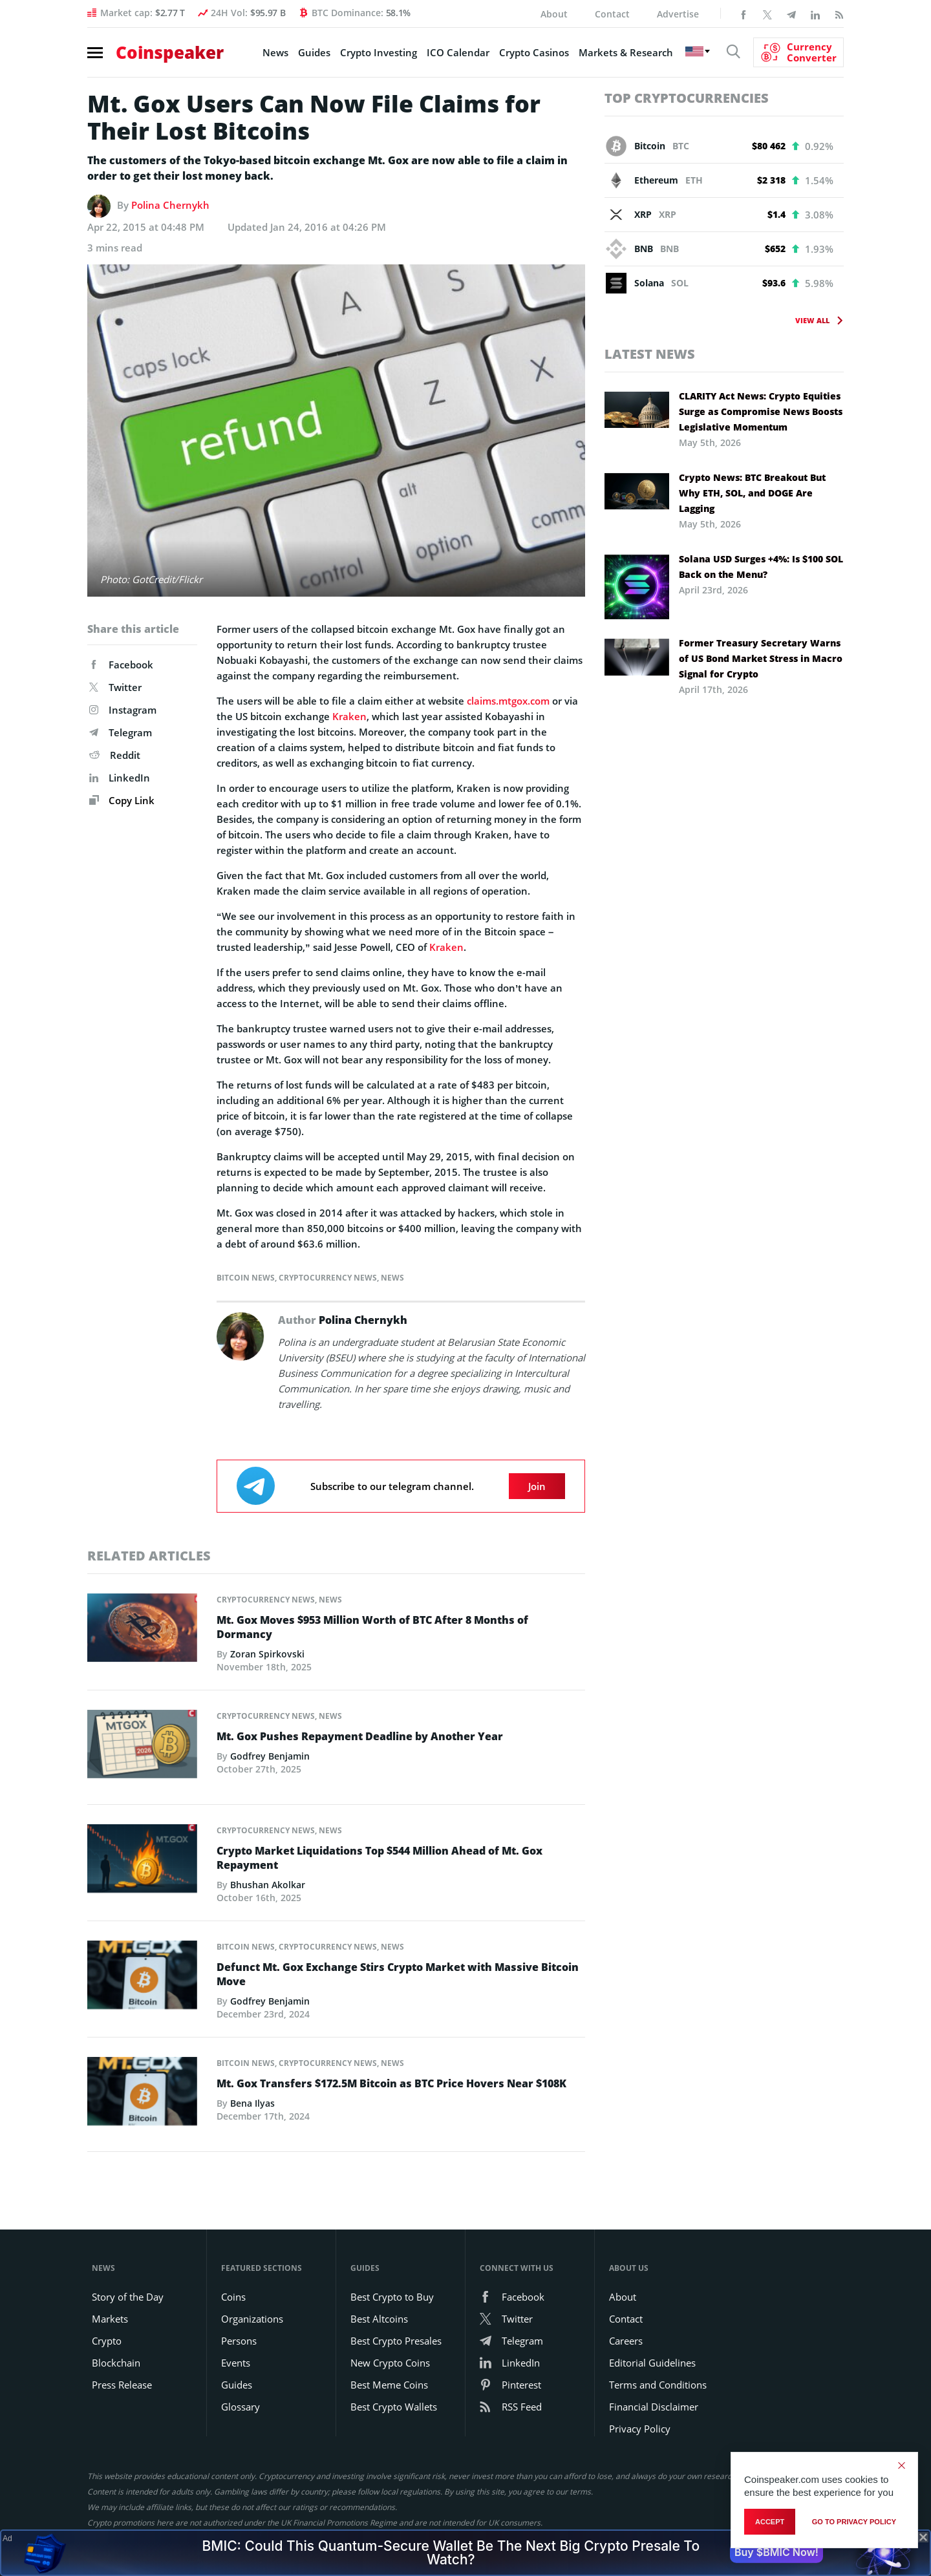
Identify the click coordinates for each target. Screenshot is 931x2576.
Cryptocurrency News (328, 1277)
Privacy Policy (639, 2428)
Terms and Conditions (658, 2384)
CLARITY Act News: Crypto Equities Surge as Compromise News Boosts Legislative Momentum (760, 411)
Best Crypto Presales (396, 2340)
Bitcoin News (246, 1277)
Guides (314, 52)
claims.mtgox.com (508, 700)
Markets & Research (626, 52)
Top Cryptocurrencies (687, 98)
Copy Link (122, 800)
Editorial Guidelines (652, 2362)
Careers (626, 2340)
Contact (612, 14)
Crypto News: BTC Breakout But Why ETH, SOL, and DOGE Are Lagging (752, 493)
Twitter (115, 687)
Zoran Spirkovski (267, 1654)
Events (235, 2362)
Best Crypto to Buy (392, 2296)
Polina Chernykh (170, 204)
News (275, 52)
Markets (110, 2318)
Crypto (107, 2340)
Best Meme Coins (389, 2384)
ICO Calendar (458, 52)
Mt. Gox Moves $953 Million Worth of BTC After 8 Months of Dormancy (372, 1627)
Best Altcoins (379, 2318)
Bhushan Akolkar (267, 1885)
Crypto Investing (378, 52)
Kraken (349, 716)
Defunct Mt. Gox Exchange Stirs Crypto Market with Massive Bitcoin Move (398, 1974)
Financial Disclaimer (653, 2406)
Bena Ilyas (252, 2103)
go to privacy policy (854, 2522)
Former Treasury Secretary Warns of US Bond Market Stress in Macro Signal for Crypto (760, 658)
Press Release (122, 2384)
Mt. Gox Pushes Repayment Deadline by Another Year (360, 1736)
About (554, 14)
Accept (769, 2522)
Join (537, 1486)
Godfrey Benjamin (270, 1756)
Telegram (120, 732)
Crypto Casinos (534, 52)
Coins (233, 2296)
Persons (239, 2340)
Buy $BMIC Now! (776, 2552)
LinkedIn (119, 777)
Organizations (252, 2318)
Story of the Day (128, 2296)
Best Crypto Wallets (393, 2406)
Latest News (650, 354)
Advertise (678, 14)
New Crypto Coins (390, 2362)
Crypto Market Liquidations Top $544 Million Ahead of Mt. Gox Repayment (379, 1858)
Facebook (121, 664)
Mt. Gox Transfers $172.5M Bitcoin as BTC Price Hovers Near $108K (391, 2083)
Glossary (240, 2406)
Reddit (114, 755)
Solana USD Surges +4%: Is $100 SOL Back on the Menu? (761, 566)
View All (812, 320)
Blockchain (116, 2362)
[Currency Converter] (798, 52)
